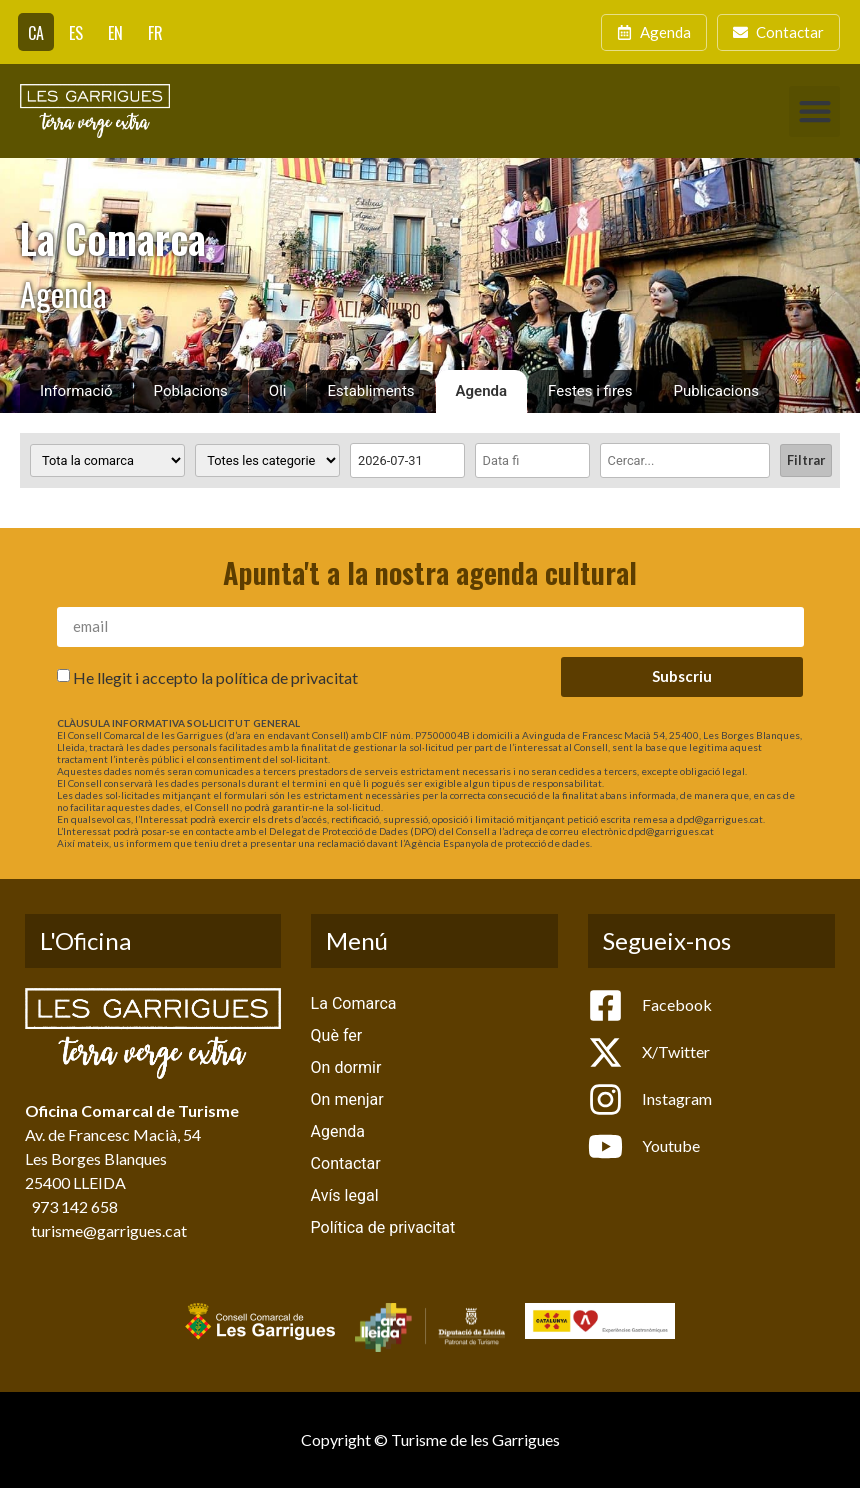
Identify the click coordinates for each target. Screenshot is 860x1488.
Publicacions (717, 391)
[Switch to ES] (76, 32)
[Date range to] (532, 460)
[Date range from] (407, 460)
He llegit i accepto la (215, 676)
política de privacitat (287, 676)
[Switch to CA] (36, 32)
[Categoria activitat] (267, 460)
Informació (76, 391)
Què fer (337, 1035)
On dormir (346, 1067)
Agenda (482, 391)
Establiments (370, 391)
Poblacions (191, 391)
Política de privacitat (383, 1227)
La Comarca (354, 1003)
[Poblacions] (107, 460)
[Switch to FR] (155, 32)
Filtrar (806, 460)
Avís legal (345, 1195)
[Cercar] (685, 460)
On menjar (347, 1099)
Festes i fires (590, 391)
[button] (814, 111)
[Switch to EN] (115, 32)
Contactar (346, 1163)
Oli (278, 391)
